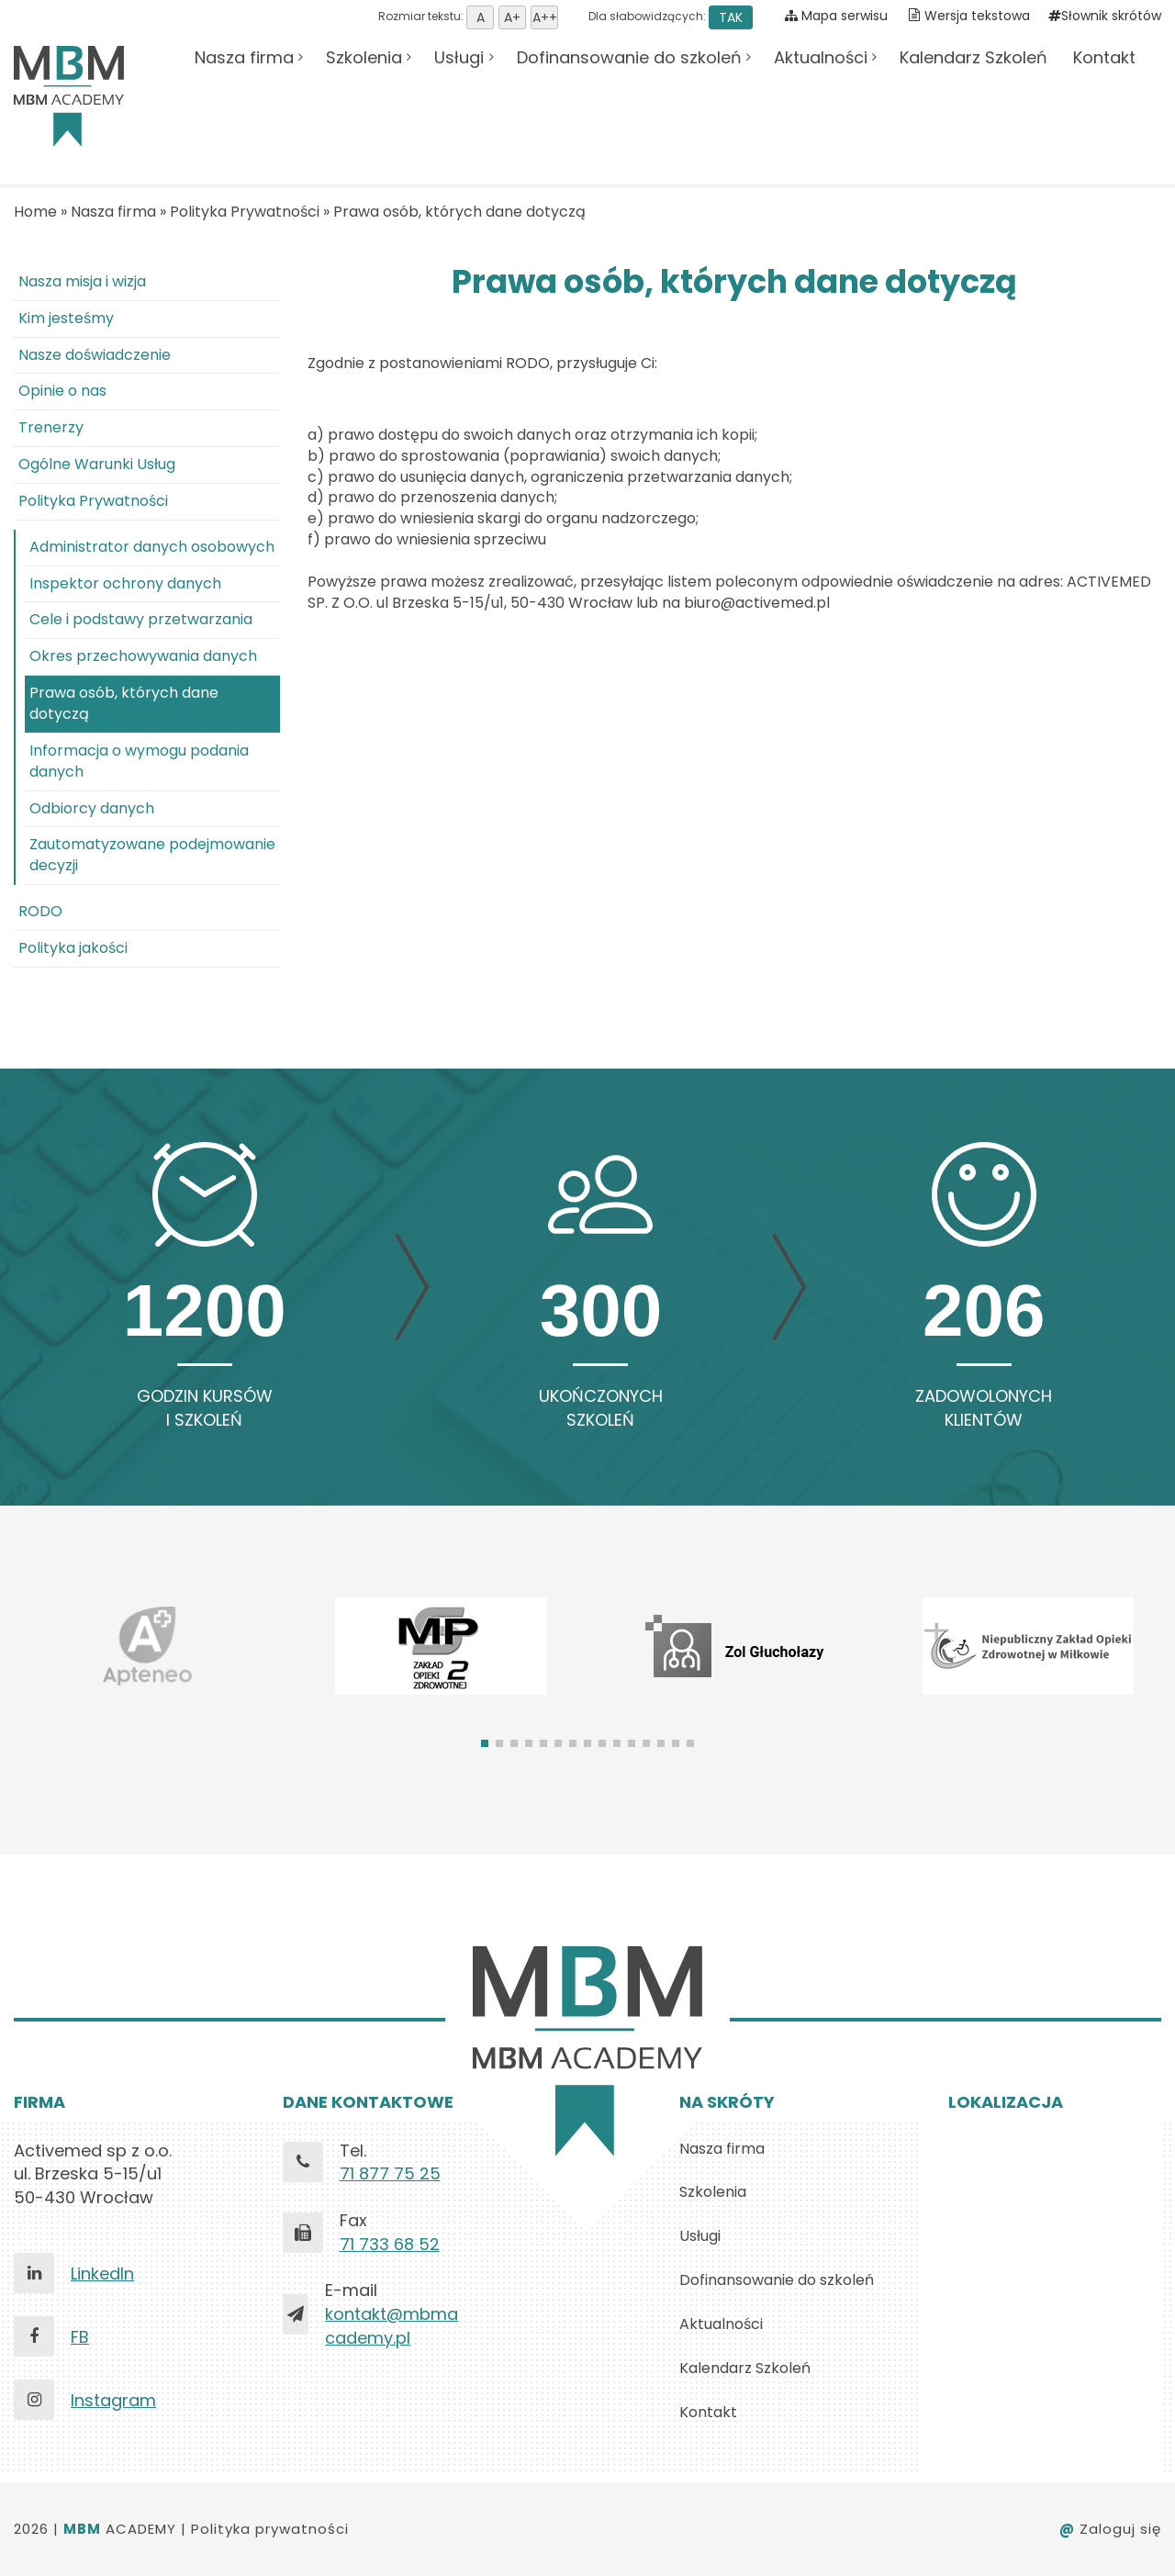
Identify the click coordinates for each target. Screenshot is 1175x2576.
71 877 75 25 (390, 2173)
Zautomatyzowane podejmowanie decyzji (152, 855)
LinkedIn (102, 2273)
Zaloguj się (1110, 2528)
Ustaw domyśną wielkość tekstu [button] (480, 17)
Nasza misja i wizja (82, 281)
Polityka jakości (73, 947)
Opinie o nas (62, 390)
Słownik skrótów (1104, 15)
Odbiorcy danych (91, 808)
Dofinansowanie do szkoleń (629, 57)
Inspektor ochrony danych (125, 583)
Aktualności (820, 57)
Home (35, 211)
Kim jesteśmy (66, 318)
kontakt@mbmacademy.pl (391, 2325)
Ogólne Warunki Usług (96, 464)
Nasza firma (244, 57)
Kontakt (1104, 57)
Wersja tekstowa (977, 15)
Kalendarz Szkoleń (973, 57)
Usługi (459, 57)
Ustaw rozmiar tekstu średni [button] (512, 17)
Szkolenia (364, 57)
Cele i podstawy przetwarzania (140, 619)
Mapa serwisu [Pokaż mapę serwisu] (836, 15)
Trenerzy (51, 427)
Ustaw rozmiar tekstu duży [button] (544, 17)
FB (80, 2336)
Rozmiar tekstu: (468, 16)
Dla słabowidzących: (669, 16)
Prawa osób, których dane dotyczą (459, 211)
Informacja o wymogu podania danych (139, 761)
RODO (40, 911)
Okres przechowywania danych (143, 655)
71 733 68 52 (390, 2244)
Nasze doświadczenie (94, 354)
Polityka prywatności (270, 2528)
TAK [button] (731, 17)
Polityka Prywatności (244, 211)
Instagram (113, 2400)
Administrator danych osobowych (151, 546)
